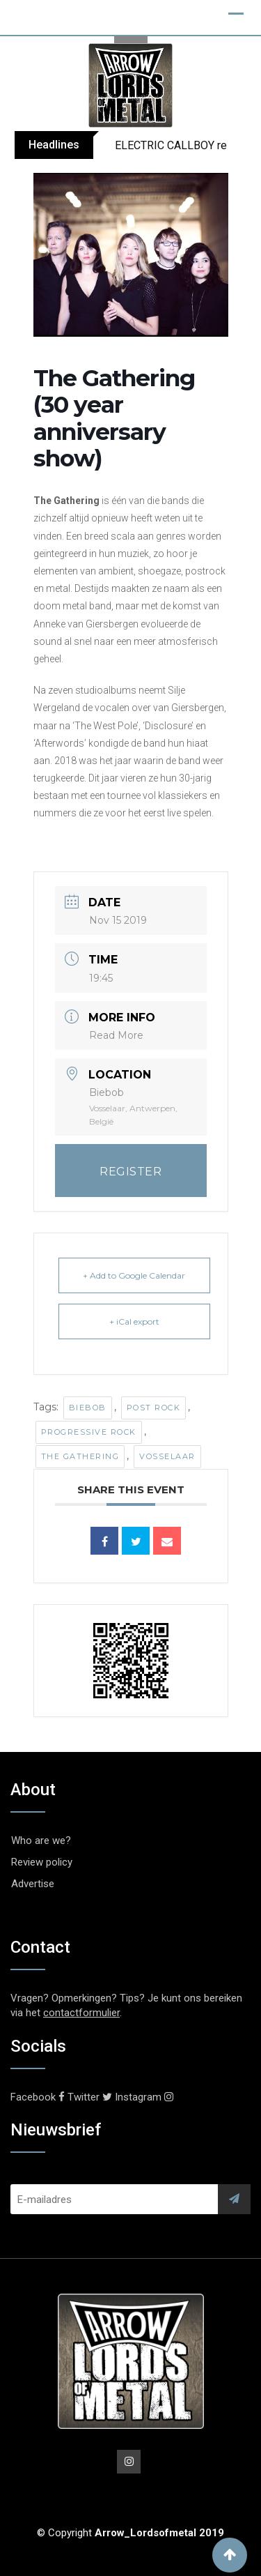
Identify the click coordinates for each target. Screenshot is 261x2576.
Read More (116, 1035)
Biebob (87, 1407)
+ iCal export (134, 1321)
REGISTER (130, 1171)
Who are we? (41, 1840)
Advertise (32, 1883)
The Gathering (80, 1456)
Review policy (41, 1862)
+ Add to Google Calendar (134, 1275)
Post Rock (154, 1407)
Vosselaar (167, 1456)
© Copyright (130, 2533)
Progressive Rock (88, 1432)
